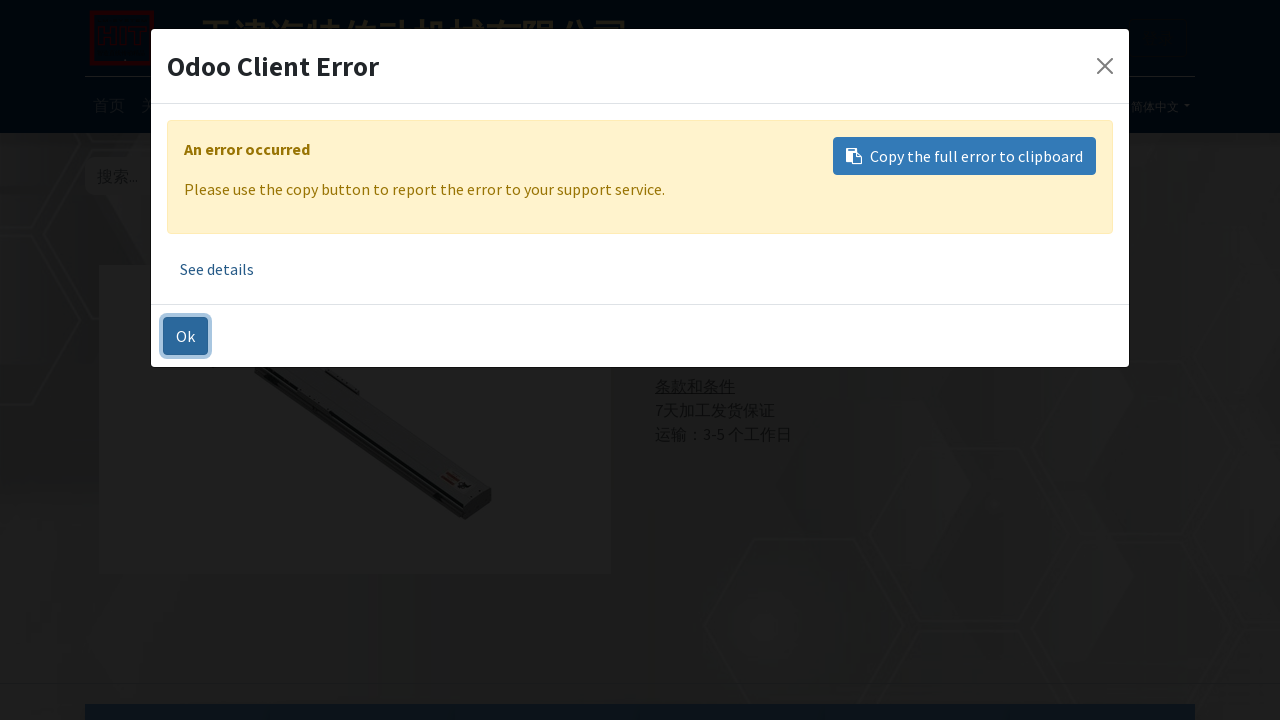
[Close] (1105, 66)
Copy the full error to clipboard (964, 156)
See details (217, 269)
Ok (185, 336)
